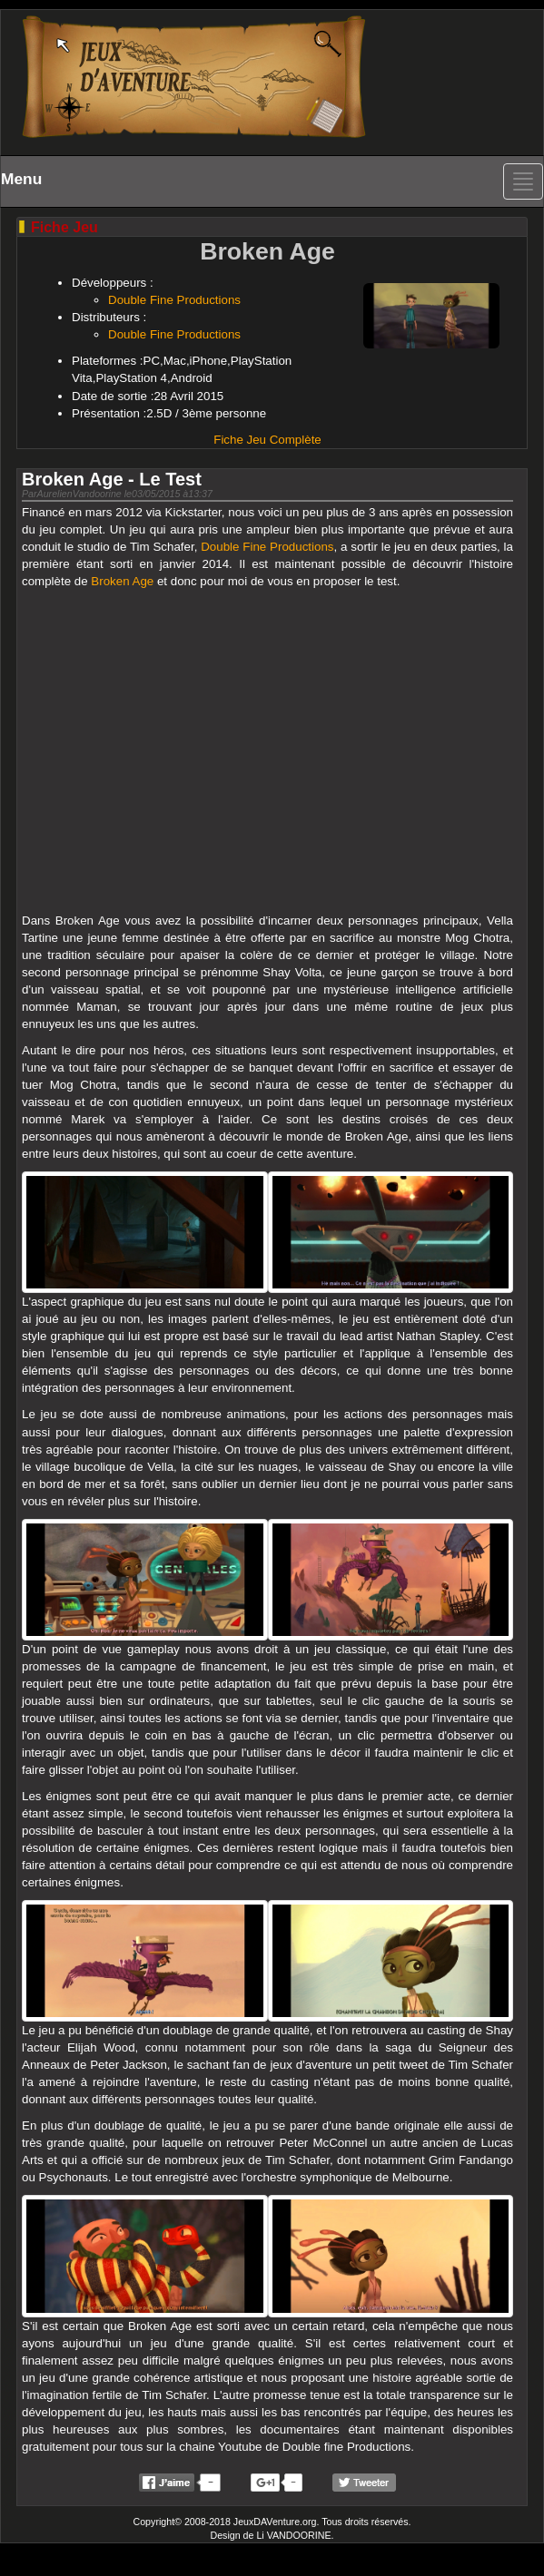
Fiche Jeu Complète (267, 439)
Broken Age (122, 581)
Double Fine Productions (174, 300)
